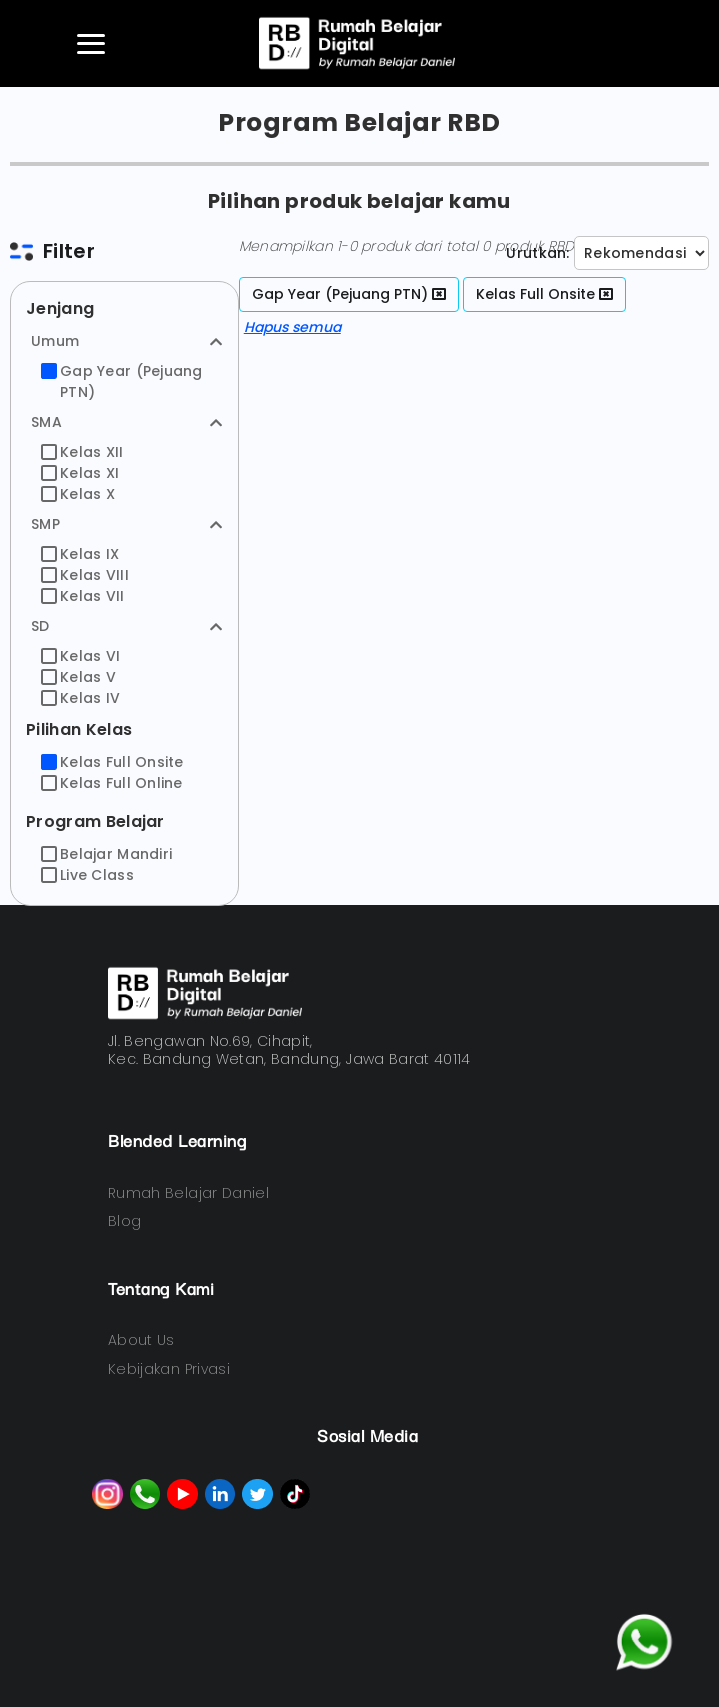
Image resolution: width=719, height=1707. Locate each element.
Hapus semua (292, 327)
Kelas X (78, 494)
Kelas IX (80, 554)
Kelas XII (82, 452)
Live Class (87, 875)
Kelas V (78, 677)
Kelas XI (80, 473)
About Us (141, 1340)
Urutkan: (537, 253)
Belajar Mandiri (106, 854)
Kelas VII (83, 596)
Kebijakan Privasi (169, 1369)
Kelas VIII (85, 575)
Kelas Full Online (112, 783)
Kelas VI (80, 656)
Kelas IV (80, 698)
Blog (124, 1221)
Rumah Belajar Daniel (188, 1193)
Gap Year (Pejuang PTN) (122, 381)
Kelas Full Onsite (112, 762)
